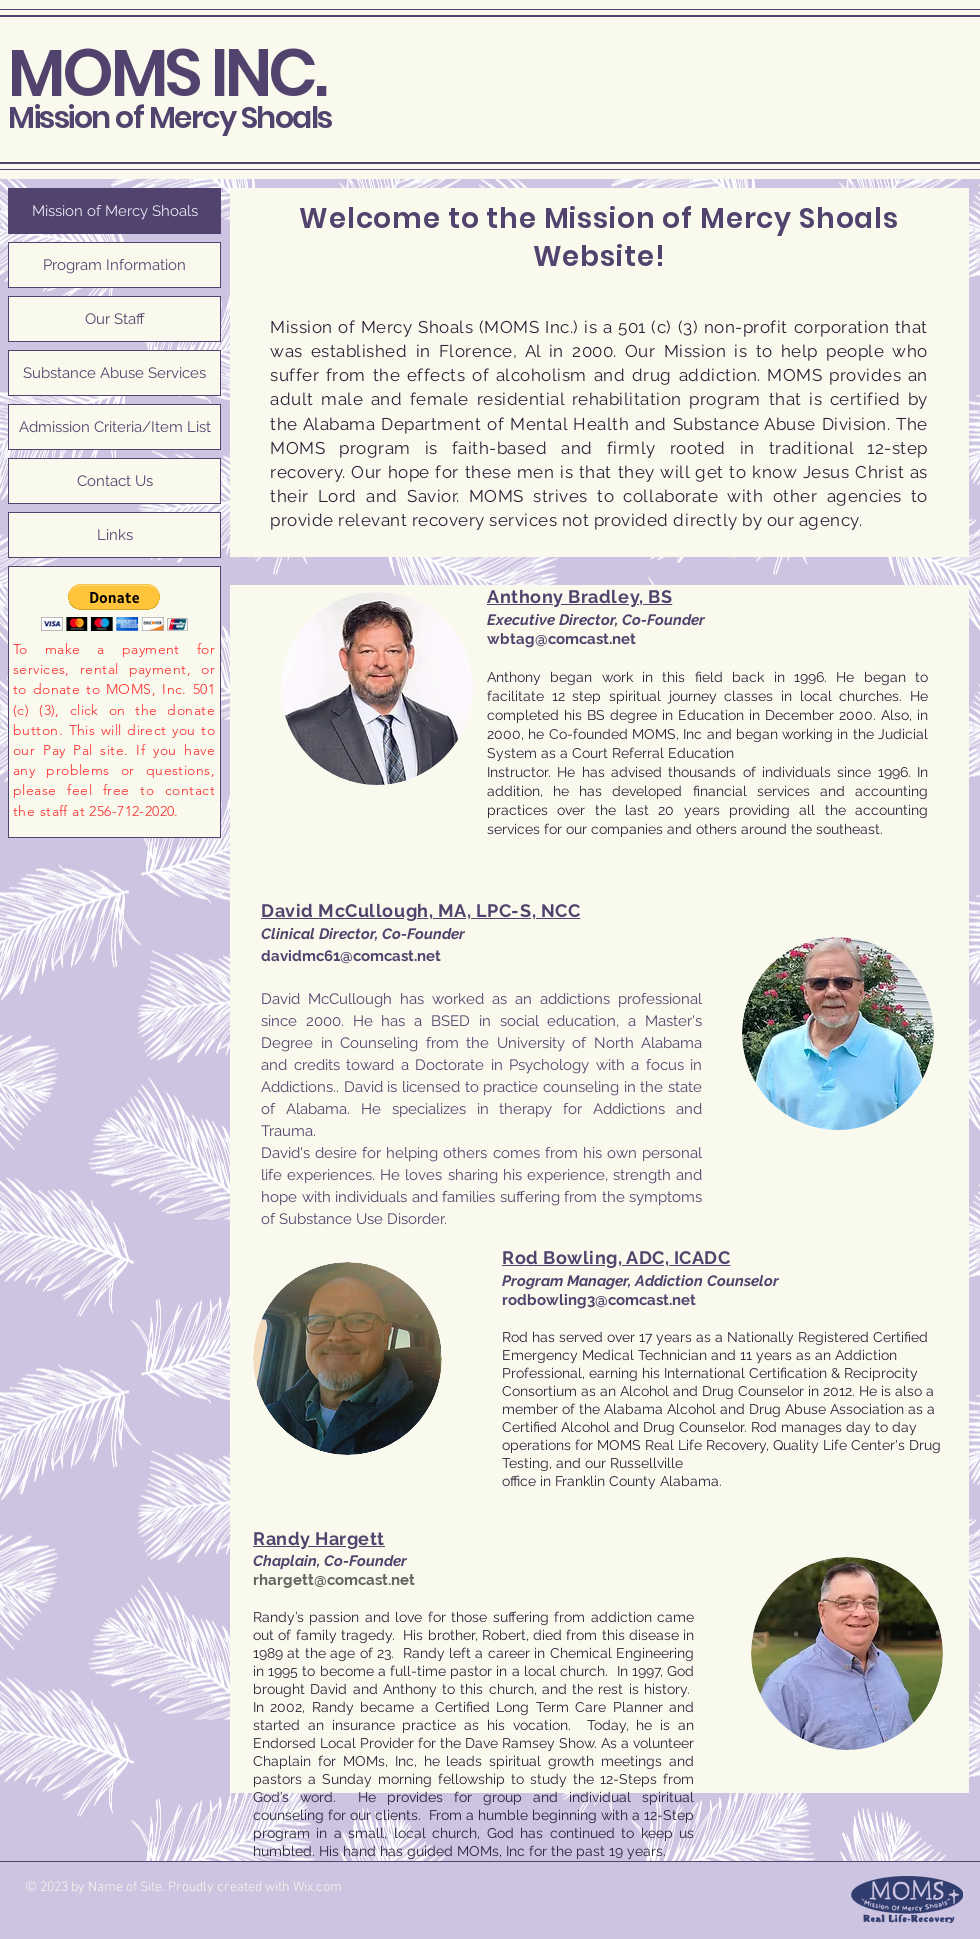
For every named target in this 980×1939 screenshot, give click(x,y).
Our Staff (115, 319)
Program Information (114, 265)
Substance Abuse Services (114, 373)
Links (115, 535)
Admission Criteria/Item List (115, 427)
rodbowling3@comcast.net (599, 1300)
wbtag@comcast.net (561, 639)
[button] (114, 607)
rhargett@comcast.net (334, 1580)
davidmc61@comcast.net (351, 956)
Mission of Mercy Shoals (170, 118)
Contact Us (115, 481)
